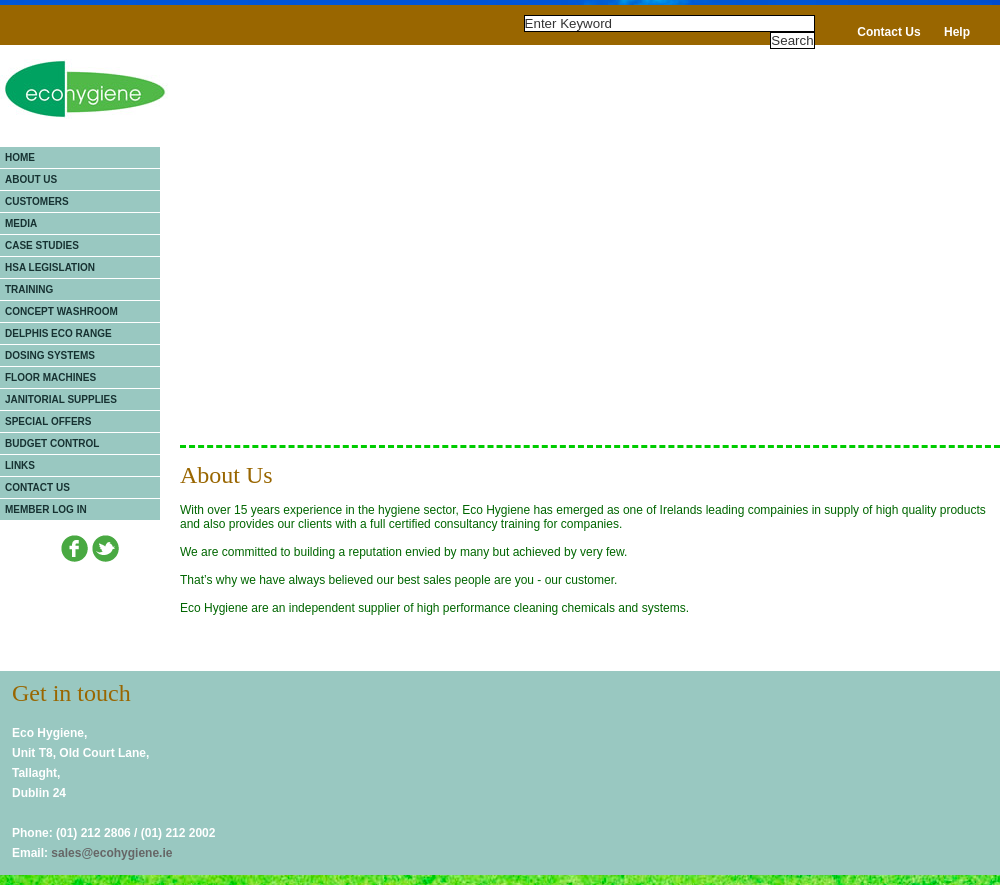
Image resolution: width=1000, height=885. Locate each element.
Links (20, 465)
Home (20, 157)
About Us (31, 179)
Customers (37, 201)
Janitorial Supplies (61, 399)
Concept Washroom (61, 311)
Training (29, 289)
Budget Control (52, 443)
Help (957, 32)
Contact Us (888, 32)
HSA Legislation (50, 267)
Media (21, 223)
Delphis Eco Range (58, 333)
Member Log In (46, 509)
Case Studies (42, 245)
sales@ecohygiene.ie (111, 853)
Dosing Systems (50, 355)
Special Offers (48, 421)
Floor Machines (50, 377)
